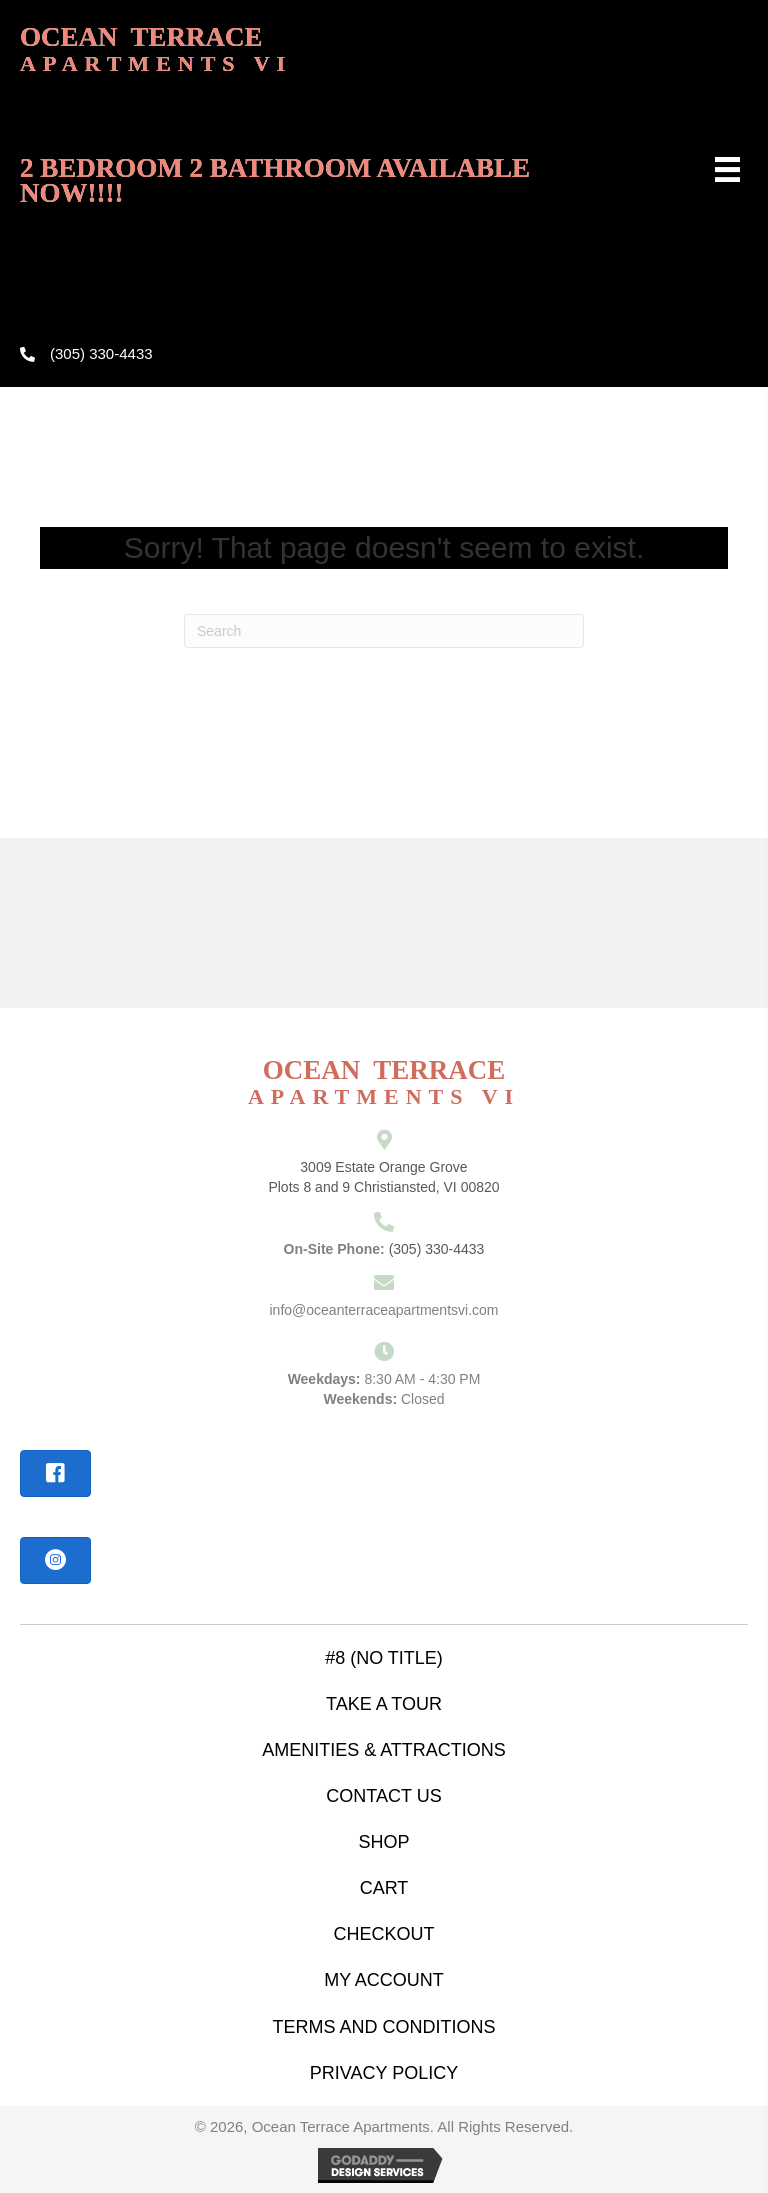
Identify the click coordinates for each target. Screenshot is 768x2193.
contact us (383, 1796)
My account (384, 1980)
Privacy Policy (384, 2073)
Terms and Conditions (383, 2027)
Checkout (383, 1934)
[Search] (384, 631)
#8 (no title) (384, 1658)
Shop (383, 1842)
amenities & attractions (384, 1750)
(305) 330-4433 (101, 353)
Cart (384, 1888)
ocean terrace (156, 49)
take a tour (384, 1704)
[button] (55, 1473)
